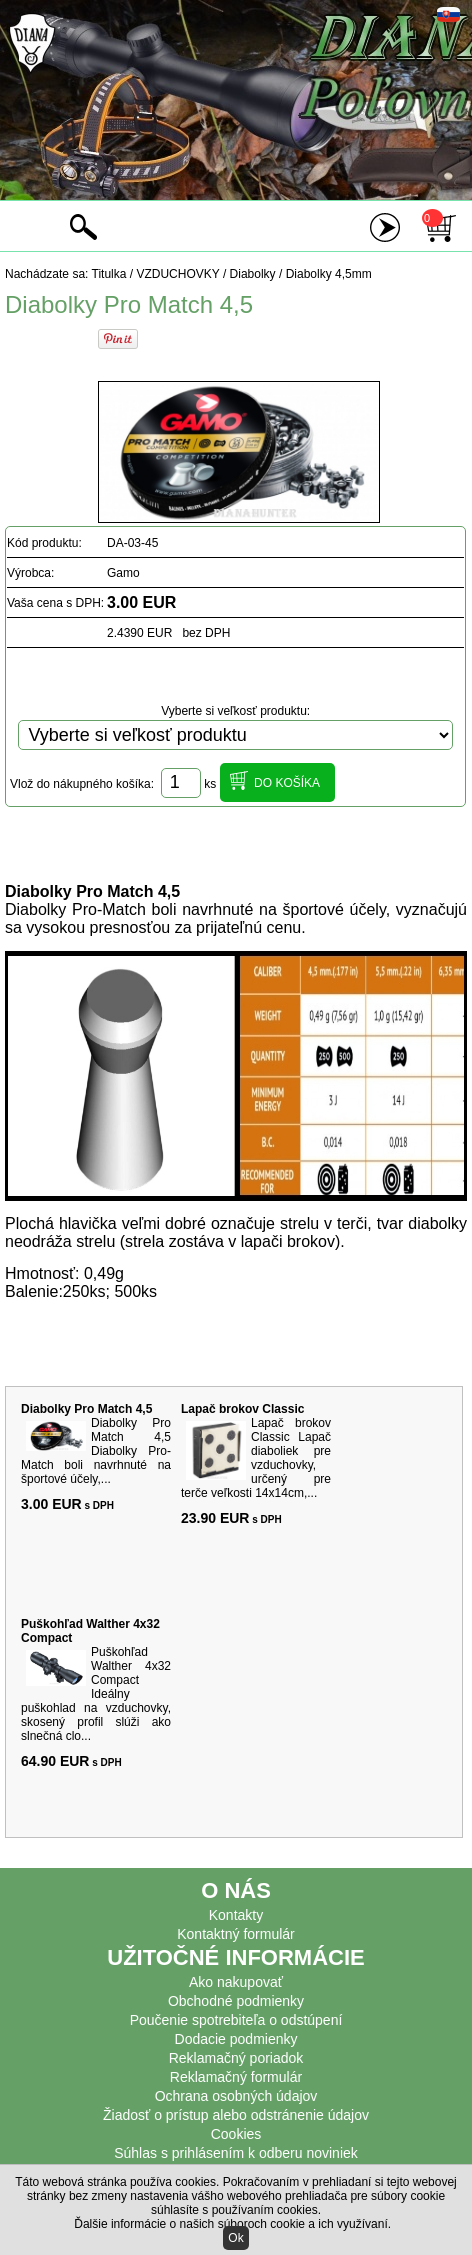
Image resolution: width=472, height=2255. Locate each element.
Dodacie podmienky (236, 2039)
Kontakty (236, 1915)
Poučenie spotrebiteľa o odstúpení (236, 2020)
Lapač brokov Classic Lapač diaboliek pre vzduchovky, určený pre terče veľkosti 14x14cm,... (256, 1458)
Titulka (109, 274)
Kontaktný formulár (236, 1934)
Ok (235, 2238)
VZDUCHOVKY (177, 274)
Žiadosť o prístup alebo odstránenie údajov (236, 2115)
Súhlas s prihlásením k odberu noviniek (236, 2153)
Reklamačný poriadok (236, 2058)
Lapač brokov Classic (242, 1409)
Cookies (236, 2134)
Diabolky (253, 274)
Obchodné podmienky (236, 2001)
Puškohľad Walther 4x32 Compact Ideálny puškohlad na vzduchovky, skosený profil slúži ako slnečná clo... (96, 1694)
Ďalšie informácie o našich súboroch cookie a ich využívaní (231, 2224)
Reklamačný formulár (236, 2077)
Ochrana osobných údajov (236, 2096)
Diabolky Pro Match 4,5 (86, 1409)
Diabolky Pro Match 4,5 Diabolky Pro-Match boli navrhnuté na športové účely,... (96, 1451)
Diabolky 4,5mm (329, 274)
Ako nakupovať (236, 1982)
